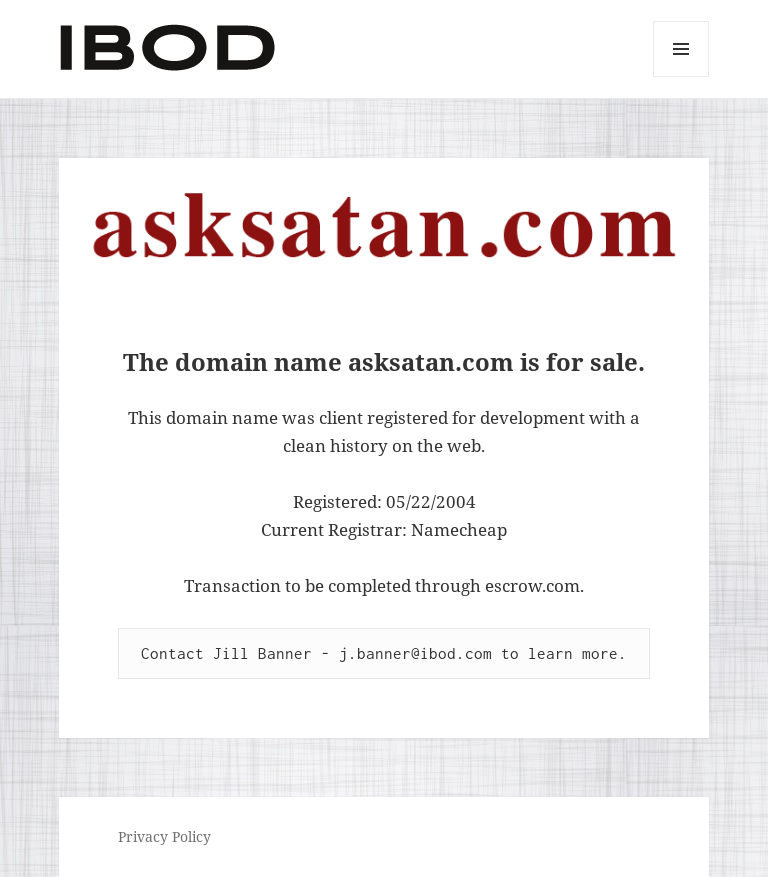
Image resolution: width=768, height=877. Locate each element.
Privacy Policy (164, 836)
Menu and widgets (681, 76)
